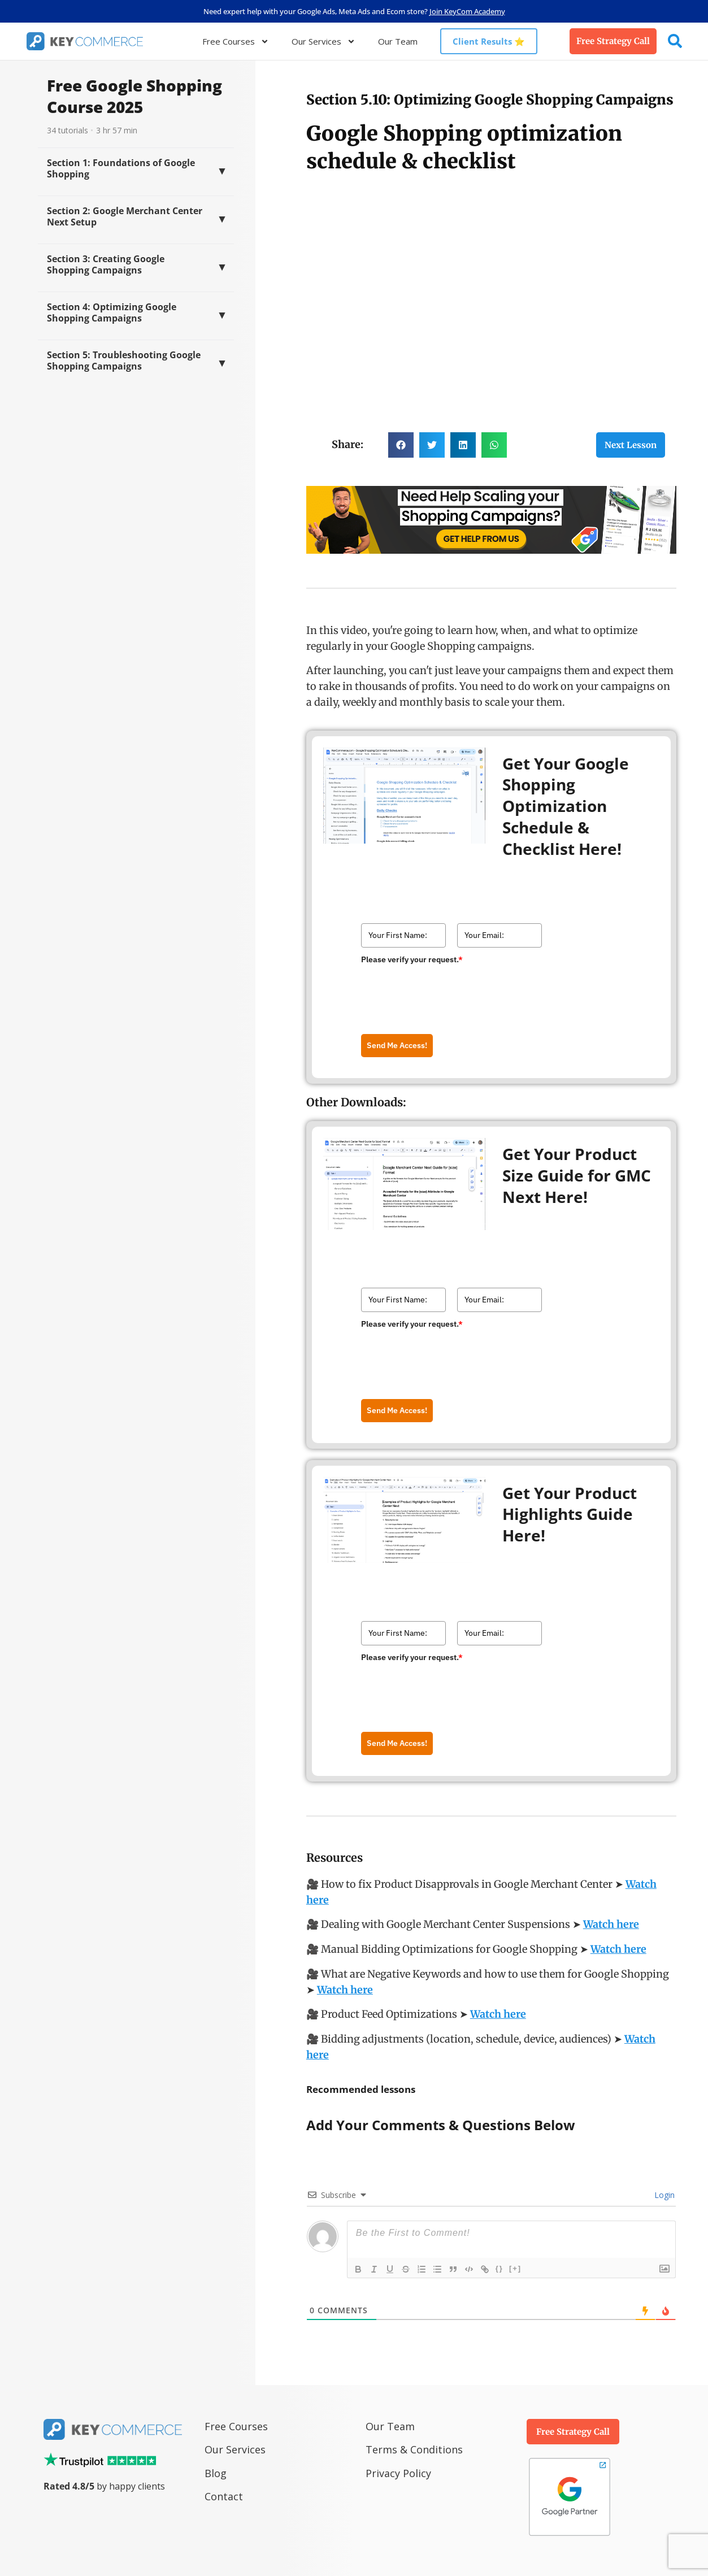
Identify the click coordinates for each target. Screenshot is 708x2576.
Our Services (323, 41)
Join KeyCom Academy (467, 11)
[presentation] (447, 990)
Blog (217, 2473)
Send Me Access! (397, 1045)
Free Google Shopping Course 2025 (134, 96)
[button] (401, 445)
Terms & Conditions (414, 2449)
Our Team (398, 41)
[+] (515, 2268)
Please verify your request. (412, 959)
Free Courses (235, 41)
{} (499, 2268)
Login (663, 2195)
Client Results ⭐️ (489, 41)
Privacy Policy (398, 2473)
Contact (224, 2496)
